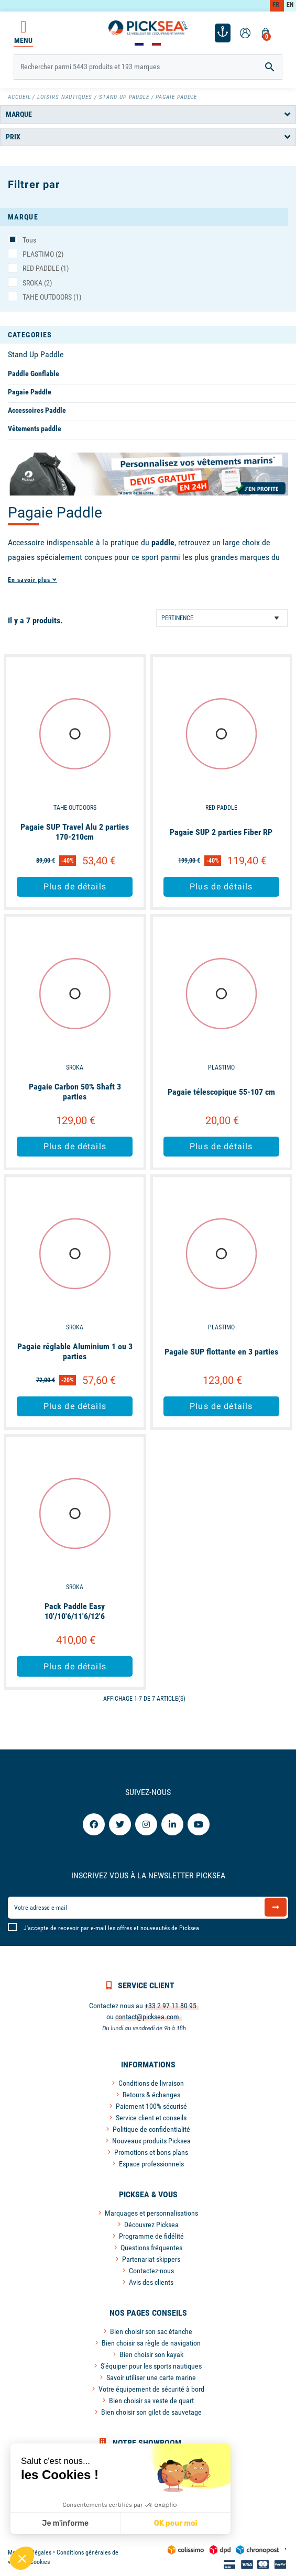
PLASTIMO (43, 254)
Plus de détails (74, 886)
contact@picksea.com (147, 2016)
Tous (29, 240)
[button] (22, 2558)
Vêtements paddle (34, 428)
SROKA (37, 283)
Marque (19, 114)
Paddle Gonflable (33, 373)
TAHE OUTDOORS (52, 297)
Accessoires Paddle (37, 410)
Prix (13, 137)
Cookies (40, 2562)
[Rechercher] (148, 67)
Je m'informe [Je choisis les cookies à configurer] (65, 2523)
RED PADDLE (46, 268)
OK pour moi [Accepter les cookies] (176, 2523)
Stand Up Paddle (36, 354)
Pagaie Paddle (29, 392)
